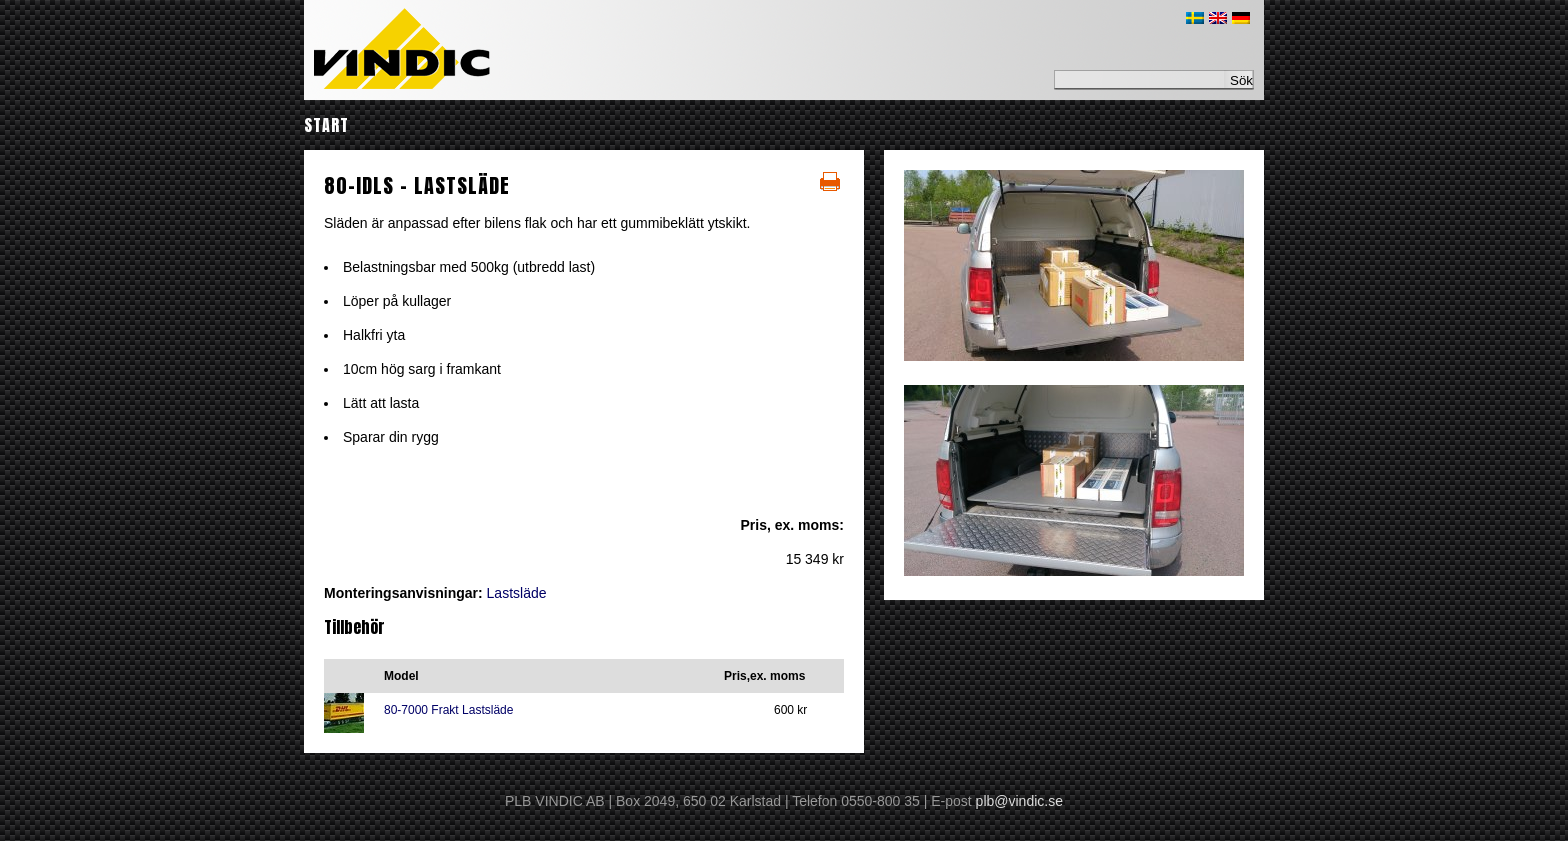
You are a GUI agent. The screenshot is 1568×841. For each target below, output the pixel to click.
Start (326, 125)
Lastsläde (517, 593)
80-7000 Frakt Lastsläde (448, 710)
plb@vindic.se (1019, 801)
